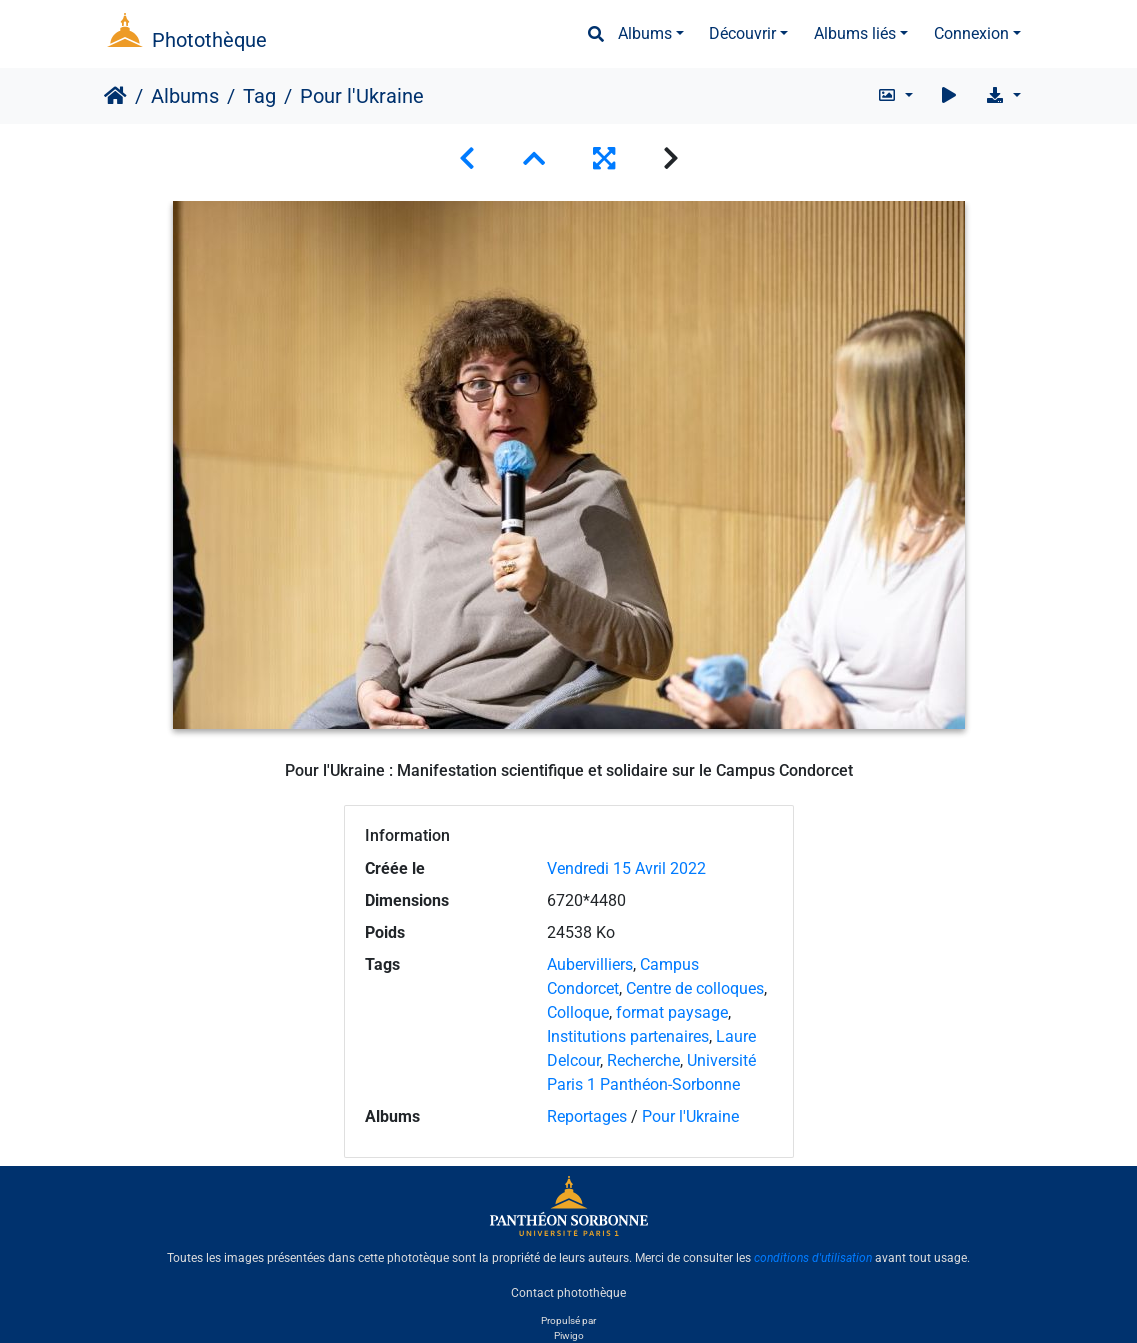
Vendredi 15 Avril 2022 (626, 868)
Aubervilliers (590, 964)
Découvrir (742, 33)
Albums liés (855, 33)
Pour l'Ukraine (690, 1116)
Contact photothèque (568, 1292)
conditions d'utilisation (813, 1258)
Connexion (971, 33)
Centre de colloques (695, 988)
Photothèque (209, 40)
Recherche (643, 1060)
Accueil (115, 96)
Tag (259, 96)
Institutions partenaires (628, 1036)
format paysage (672, 1012)
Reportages (587, 1116)
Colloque (578, 1012)
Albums (645, 33)
